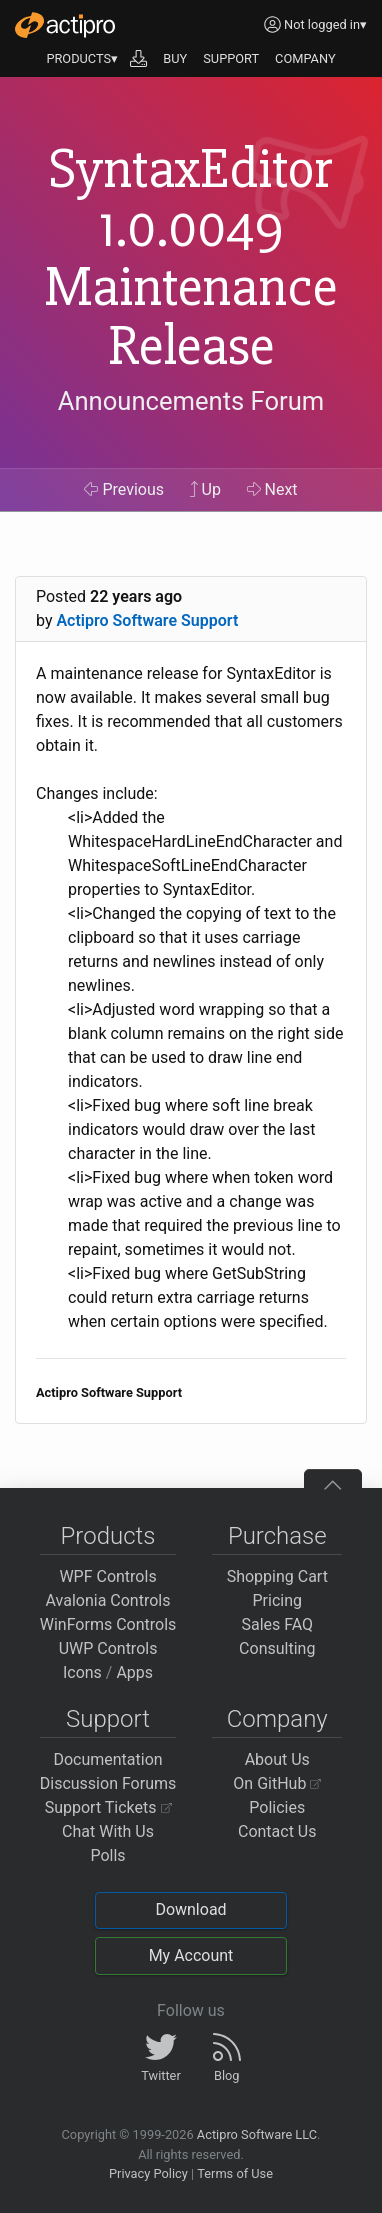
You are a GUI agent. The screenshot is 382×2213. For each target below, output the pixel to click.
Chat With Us (108, 1831)
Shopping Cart (277, 1576)
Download (190, 1909)
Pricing (278, 1600)
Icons (82, 1672)
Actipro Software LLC (257, 2134)
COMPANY (305, 58)
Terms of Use (235, 2173)
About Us (277, 1759)
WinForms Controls (108, 1624)
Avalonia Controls (108, 1600)
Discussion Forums (108, 1783)
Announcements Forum (191, 401)
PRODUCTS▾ (82, 58)
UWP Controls (108, 1648)
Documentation (107, 1759)
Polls (107, 1855)
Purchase (277, 1536)
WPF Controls (107, 1576)
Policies (277, 1807)
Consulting (277, 1648)
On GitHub (277, 1783)
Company (277, 1719)
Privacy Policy (148, 2173)
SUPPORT (231, 58)
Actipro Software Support (147, 620)
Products (108, 1536)
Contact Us (277, 1831)
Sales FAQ (277, 1624)
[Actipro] (65, 25)
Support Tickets (108, 1807)
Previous (124, 489)
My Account (191, 1955)
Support (108, 1719)
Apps (134, 1672)
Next (272, 489)
